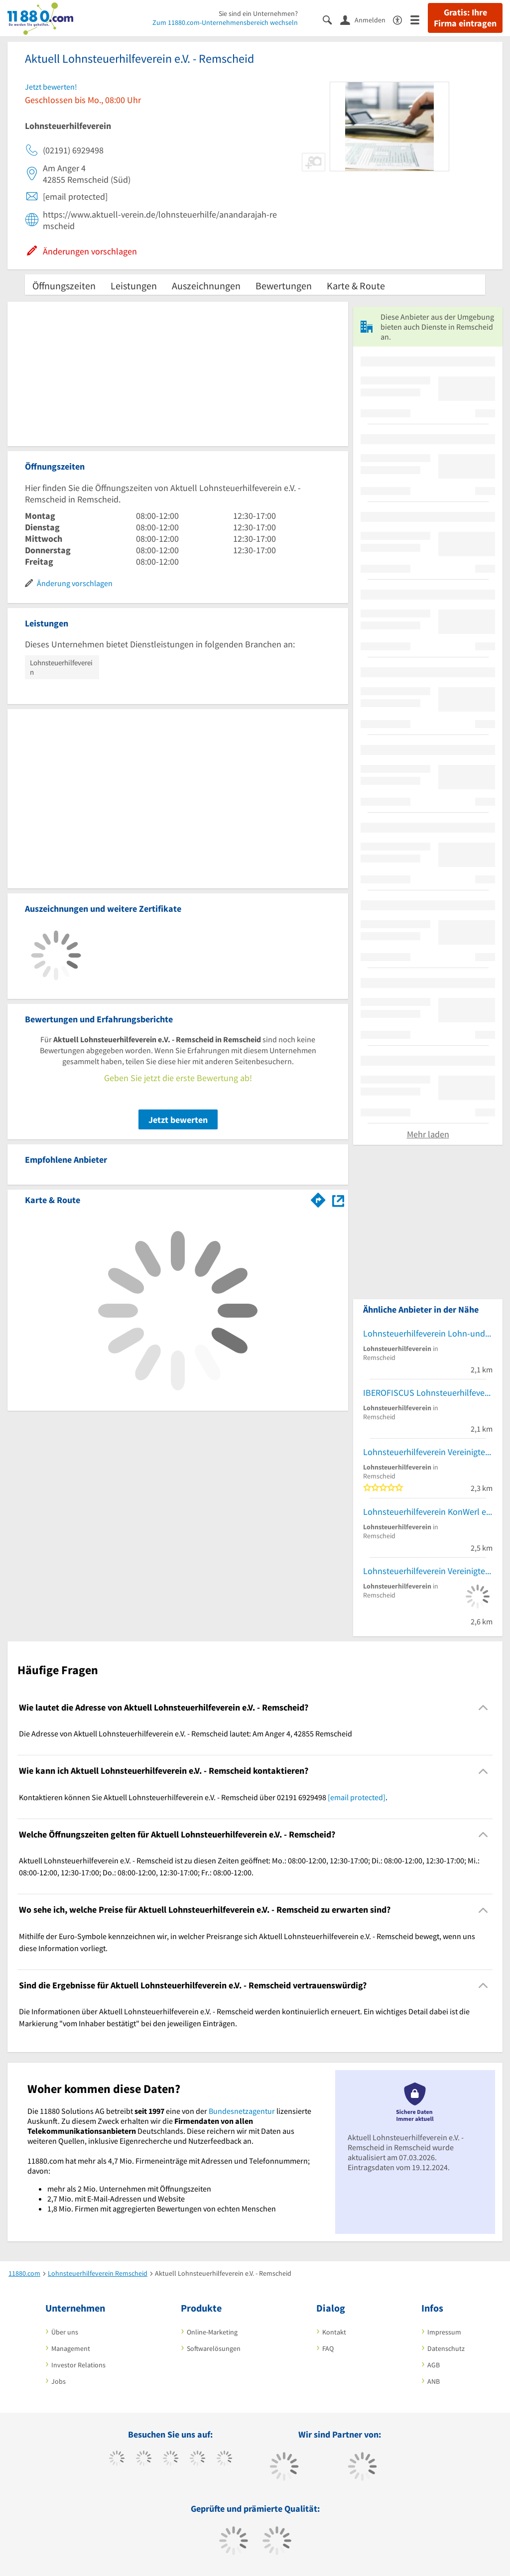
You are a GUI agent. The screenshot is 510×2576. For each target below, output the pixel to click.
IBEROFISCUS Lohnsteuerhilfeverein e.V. (428, 1392)
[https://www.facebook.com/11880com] (117, 2459)
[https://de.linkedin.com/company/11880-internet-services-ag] (224, 2459)
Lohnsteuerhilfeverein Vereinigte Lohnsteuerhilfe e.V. (428, 1452)
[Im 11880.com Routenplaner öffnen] (318, 1198)
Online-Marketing (212, 2332)
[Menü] (419, 19)
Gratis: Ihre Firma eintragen (465, 17)
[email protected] (356, 1797)
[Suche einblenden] (331, 19)
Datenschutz (446, 2348)
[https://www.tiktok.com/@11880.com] (143, 2459)
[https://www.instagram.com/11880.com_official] (170, 2459)
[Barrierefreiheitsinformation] (401, 19)
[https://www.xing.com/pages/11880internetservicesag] (197, 2459)
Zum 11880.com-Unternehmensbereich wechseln (225, 22)
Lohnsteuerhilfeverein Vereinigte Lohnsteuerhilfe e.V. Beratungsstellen (428, 1571)
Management (70, 2348)
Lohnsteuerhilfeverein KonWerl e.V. (428, 1511)
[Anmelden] (366, 19)
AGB (433, 2364)
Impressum (444, 2332)
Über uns (64, 2332)
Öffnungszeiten (64, 285)
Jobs (58, 2381)
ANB (433, 2381)
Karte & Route (356, 285)
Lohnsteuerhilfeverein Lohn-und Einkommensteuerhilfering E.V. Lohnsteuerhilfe (428, 1333)
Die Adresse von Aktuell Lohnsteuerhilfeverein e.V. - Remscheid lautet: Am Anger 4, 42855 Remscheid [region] (185, 1733)
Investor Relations (78, 2364)
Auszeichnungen (206, 285)
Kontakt (334, 2332)
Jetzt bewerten (178, 1119)
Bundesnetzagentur (242, 2111)
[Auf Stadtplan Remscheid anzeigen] (338, 1199)
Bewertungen (283, 285)
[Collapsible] (483, 1708)
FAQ (328, 2348)
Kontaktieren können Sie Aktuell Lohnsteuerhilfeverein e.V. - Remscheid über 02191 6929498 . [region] (203, 1797)
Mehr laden (428, 1134)
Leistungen (134, 285)
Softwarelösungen (214, 2348)
